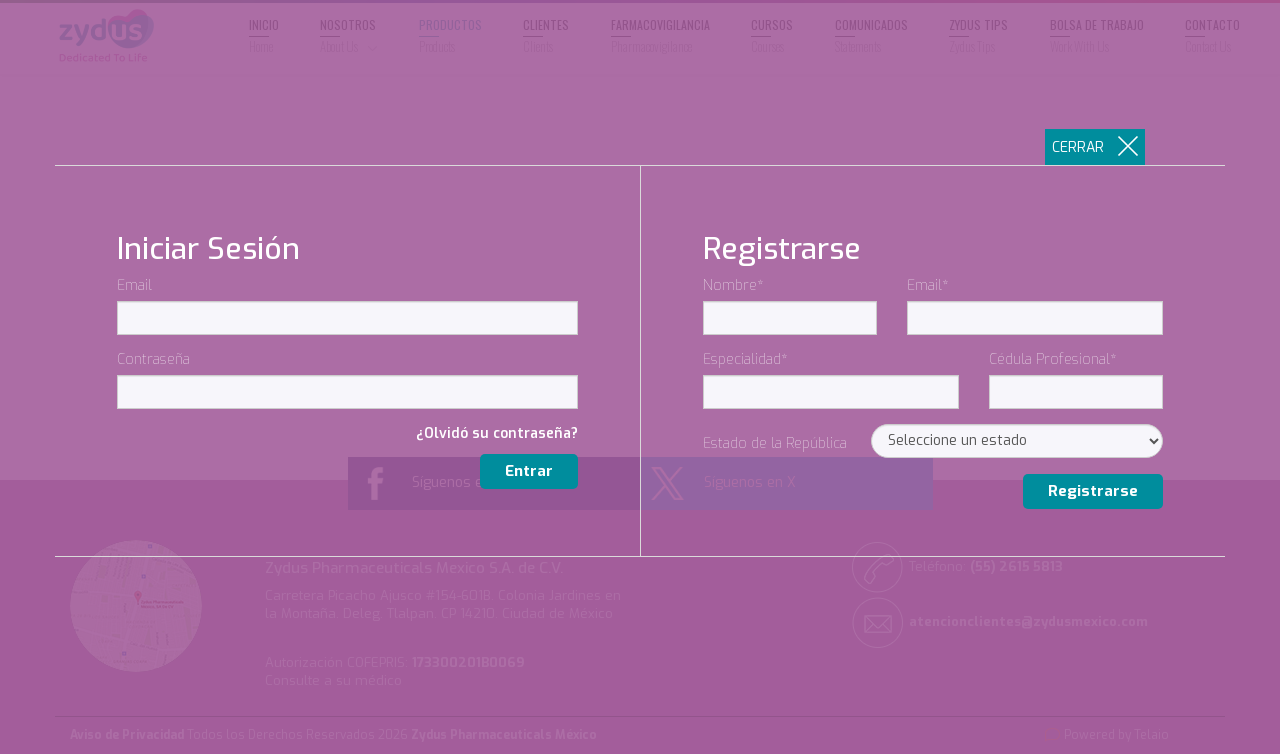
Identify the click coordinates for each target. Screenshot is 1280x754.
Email (134, 285)
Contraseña (153, 359)
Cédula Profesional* (1053, 359)
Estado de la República (775, 443)
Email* (928, 285)
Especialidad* (745, 359)
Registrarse (1093, 491)
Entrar (529, 471)
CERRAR (1095, 146)
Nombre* (733, 285)
